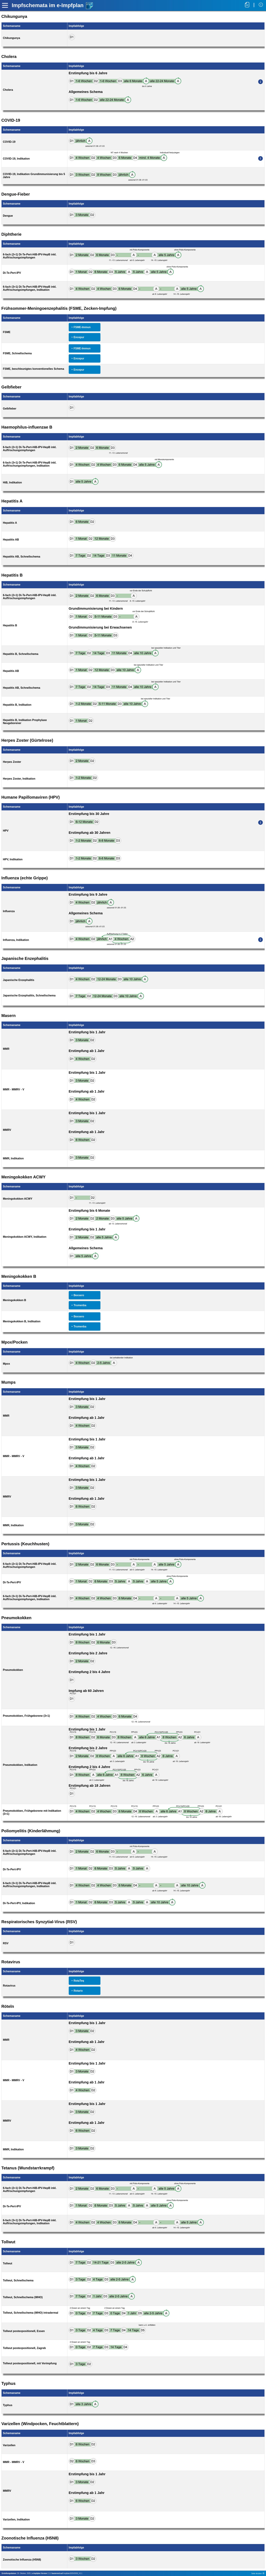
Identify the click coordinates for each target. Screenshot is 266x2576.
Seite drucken (256, 2573)
